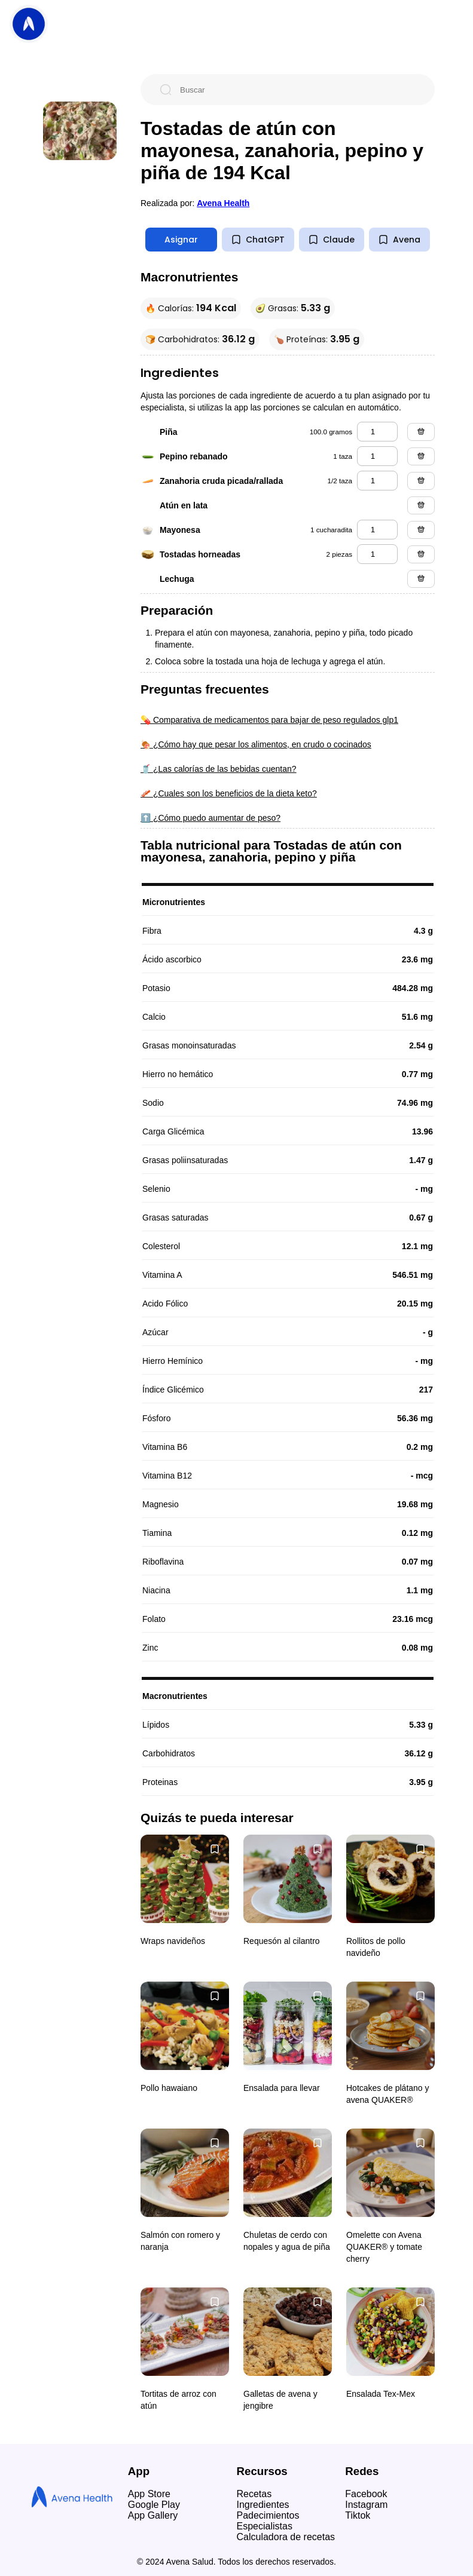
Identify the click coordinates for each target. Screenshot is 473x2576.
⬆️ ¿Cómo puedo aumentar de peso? (210, 818)
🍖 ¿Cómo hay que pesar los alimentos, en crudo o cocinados (256, 744)
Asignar (181, 240)
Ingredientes (263, 2505)
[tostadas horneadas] (377, 554)
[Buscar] (297, 90)
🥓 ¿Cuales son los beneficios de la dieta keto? (229, 793)
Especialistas (264, 2526)
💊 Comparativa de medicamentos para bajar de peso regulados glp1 (269, 720)
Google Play (154, 2505)
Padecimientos (268, 2515)
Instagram (366, 2505)
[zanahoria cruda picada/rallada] (377, 480)
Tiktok (357, 2515)
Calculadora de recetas (286, 2537)
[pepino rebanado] (377, 456)
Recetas (254, 2494)
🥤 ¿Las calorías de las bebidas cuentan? (219, 769)
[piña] (377, 431)
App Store (149, 2494)
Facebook (366, 2494)
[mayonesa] (377, 529)
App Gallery (153, 2515)
